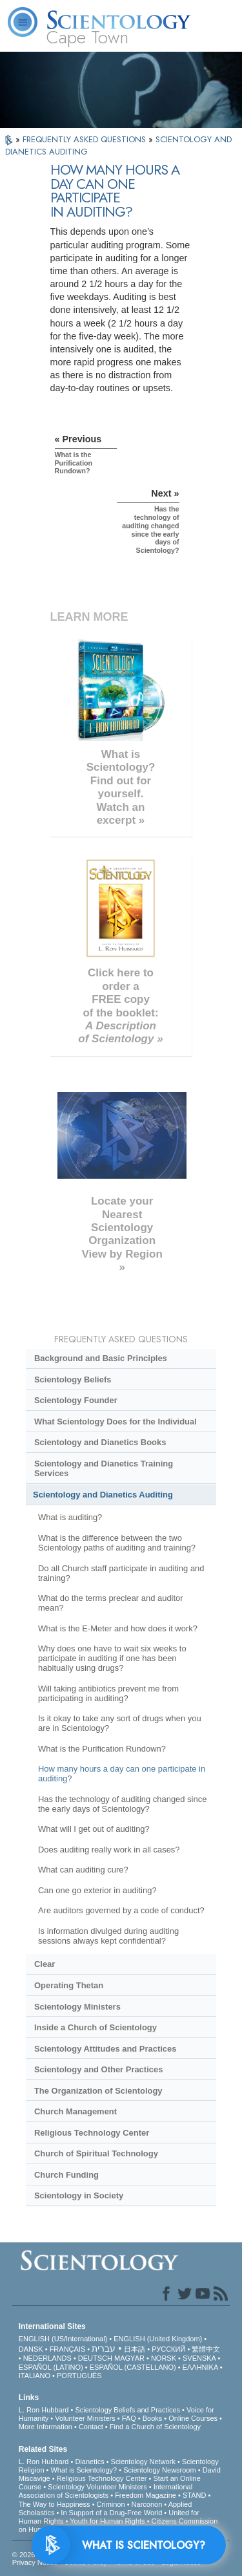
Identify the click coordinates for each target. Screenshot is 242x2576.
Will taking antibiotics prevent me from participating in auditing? (108, 1693)
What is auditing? (70, 1517)
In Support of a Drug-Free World (111, 2513)
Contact (91, 2427)
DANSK (31, 2349)
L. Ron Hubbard (44, 2410)
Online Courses (192, 2418)
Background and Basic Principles (100, 1358)
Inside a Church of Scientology (95, 2027)
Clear (44, 1964)
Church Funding (66, 2175)
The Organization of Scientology (98, 2091)
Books (153, 2418)
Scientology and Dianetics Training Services (103, 1468)
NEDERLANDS (47, 2358)
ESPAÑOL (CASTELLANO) (133, 2367)
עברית (104, 2348)
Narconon (147, 2504)
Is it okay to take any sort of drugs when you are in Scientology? (119, 1723)
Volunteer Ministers (85, 2418)
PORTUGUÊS (79, 2375)
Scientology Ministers (77, 2007)
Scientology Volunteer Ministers (97, 2487)
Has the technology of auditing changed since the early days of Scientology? (122, 1804)
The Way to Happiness (54, 2504)
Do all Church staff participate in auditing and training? (121, 1573)
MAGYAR (129, 2358)
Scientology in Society (78, 2195)
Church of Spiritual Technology (96, 2153)
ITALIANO (34, 2375)
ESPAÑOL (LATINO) (51, 2367)
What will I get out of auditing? (94, 1829)
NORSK (163, 2358)
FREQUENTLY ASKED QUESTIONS (85, 139)
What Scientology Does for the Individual (115, 1421)
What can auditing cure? (83, 1869)
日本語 (134, 2349)
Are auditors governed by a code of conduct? (121, 1910)
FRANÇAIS (68, 2349)
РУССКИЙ (168, 2349)
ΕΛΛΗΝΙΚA (200, 2367)
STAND (194, 2495)
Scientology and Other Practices (98, 2069)
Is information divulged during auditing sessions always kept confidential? (108, 1936)
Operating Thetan (68, 1985)
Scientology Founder (75, 1400)
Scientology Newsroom (159, 2470)
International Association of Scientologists (105, 2491)
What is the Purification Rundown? (102, 1749)
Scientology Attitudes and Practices (105, 2049)
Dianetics (89, 2461)
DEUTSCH (95, 2358)
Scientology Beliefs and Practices (127, 2410)
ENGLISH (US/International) (63, 2339)
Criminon (111, 2504)
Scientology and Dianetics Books (100, 1442)
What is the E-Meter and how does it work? (117, 1628)
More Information (45, 2427)
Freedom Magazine (145, 2495)
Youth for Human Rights (107, 2521)
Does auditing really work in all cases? (109, 1849)
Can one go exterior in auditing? (97, 1890)
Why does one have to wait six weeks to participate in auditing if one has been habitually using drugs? (112, 1658)
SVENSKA (199, 2358)
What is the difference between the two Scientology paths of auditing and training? (117, 1542)
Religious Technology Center (91, 2133)
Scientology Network (143, 2461)
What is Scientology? (83, 2470)
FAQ (129, 2418)
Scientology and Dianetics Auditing (103, 1494)
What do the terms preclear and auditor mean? (110, 1603)
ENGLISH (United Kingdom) (158, 2339)
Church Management (75, 2111)
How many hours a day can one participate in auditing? (121, 1773)
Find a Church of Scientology (155, 2427)
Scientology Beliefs (73, 1379)
